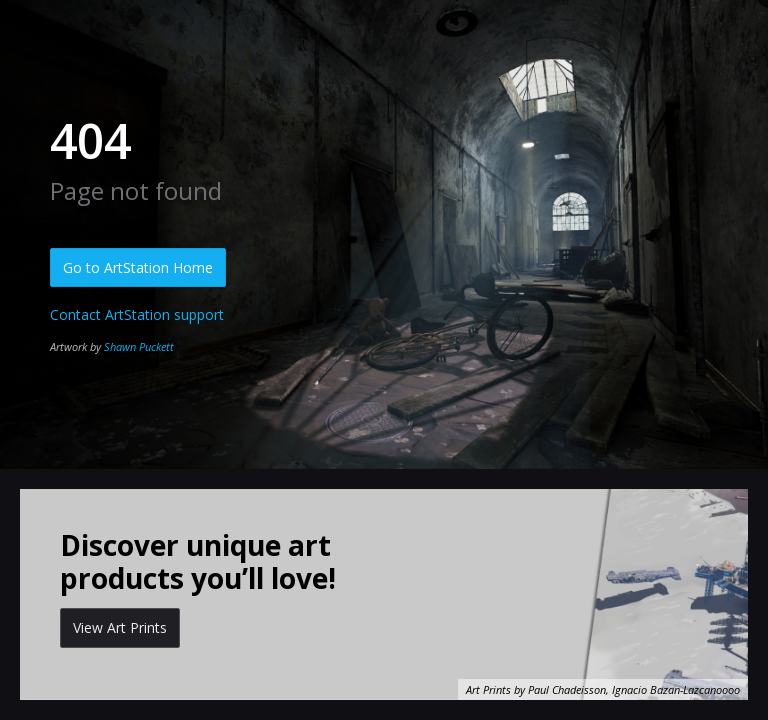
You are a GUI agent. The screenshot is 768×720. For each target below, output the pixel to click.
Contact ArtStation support (137, 314)
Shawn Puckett (139, 346)
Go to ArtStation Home (138, 267)
